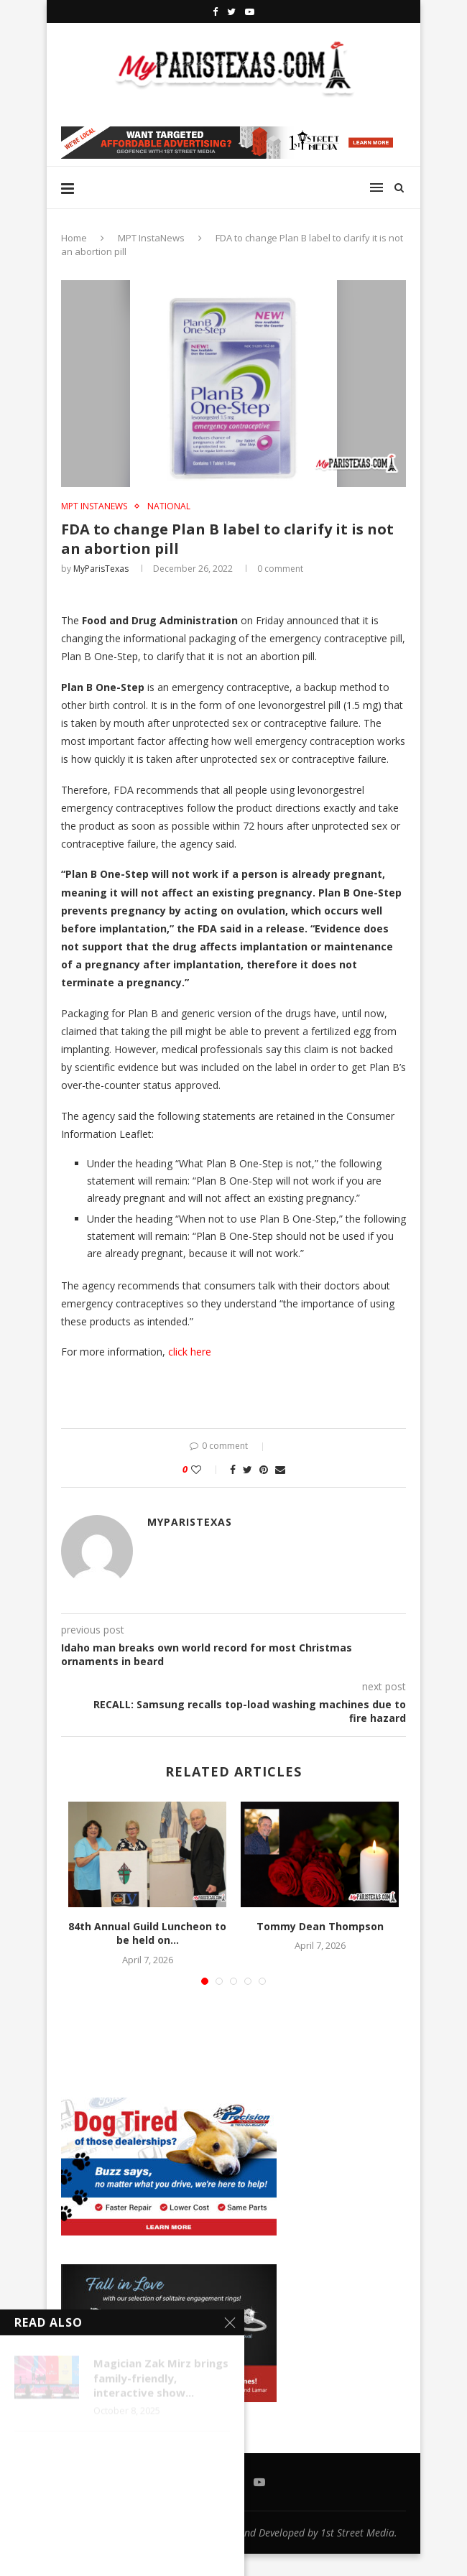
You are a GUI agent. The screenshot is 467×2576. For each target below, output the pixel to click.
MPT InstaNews (151, 237)
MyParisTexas (101, 568)
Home (74, 237)
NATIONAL (168, 506)
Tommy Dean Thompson (320, 1926)
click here (191, 1351)
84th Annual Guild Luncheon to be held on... (147, 1933)
